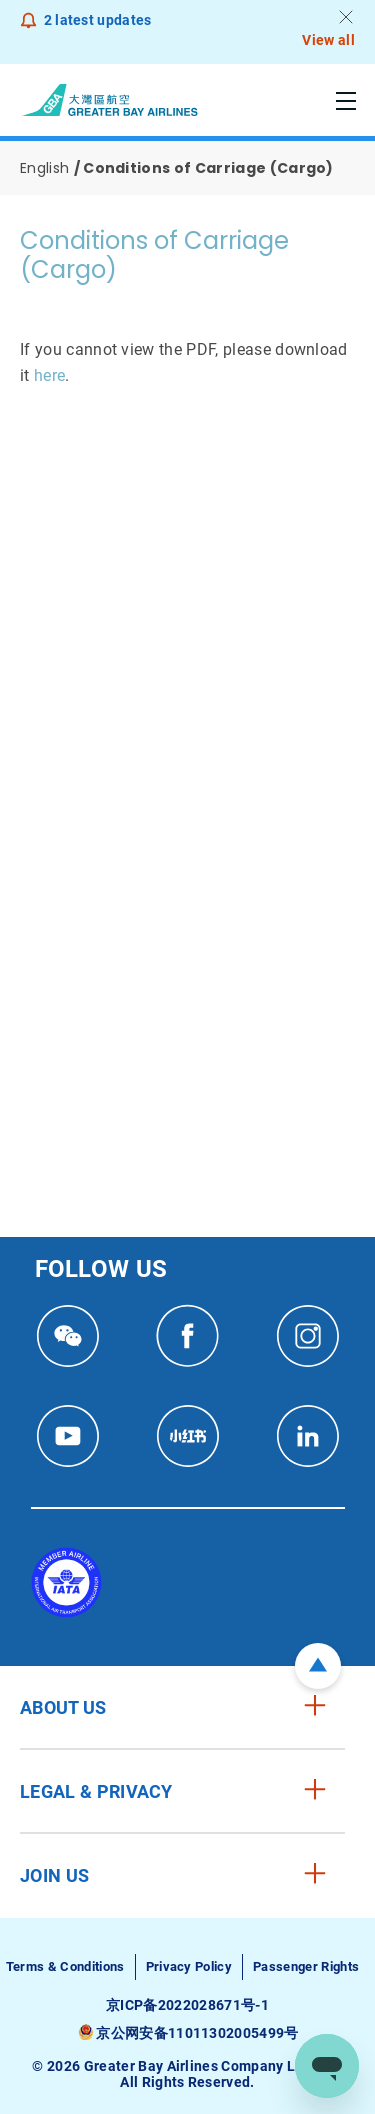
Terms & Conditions (65, 1966)
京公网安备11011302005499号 (197, 2033)
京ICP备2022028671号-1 (187, 2005)
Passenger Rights (306, 1966)
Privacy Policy (189, 1966)
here (49, 375)
